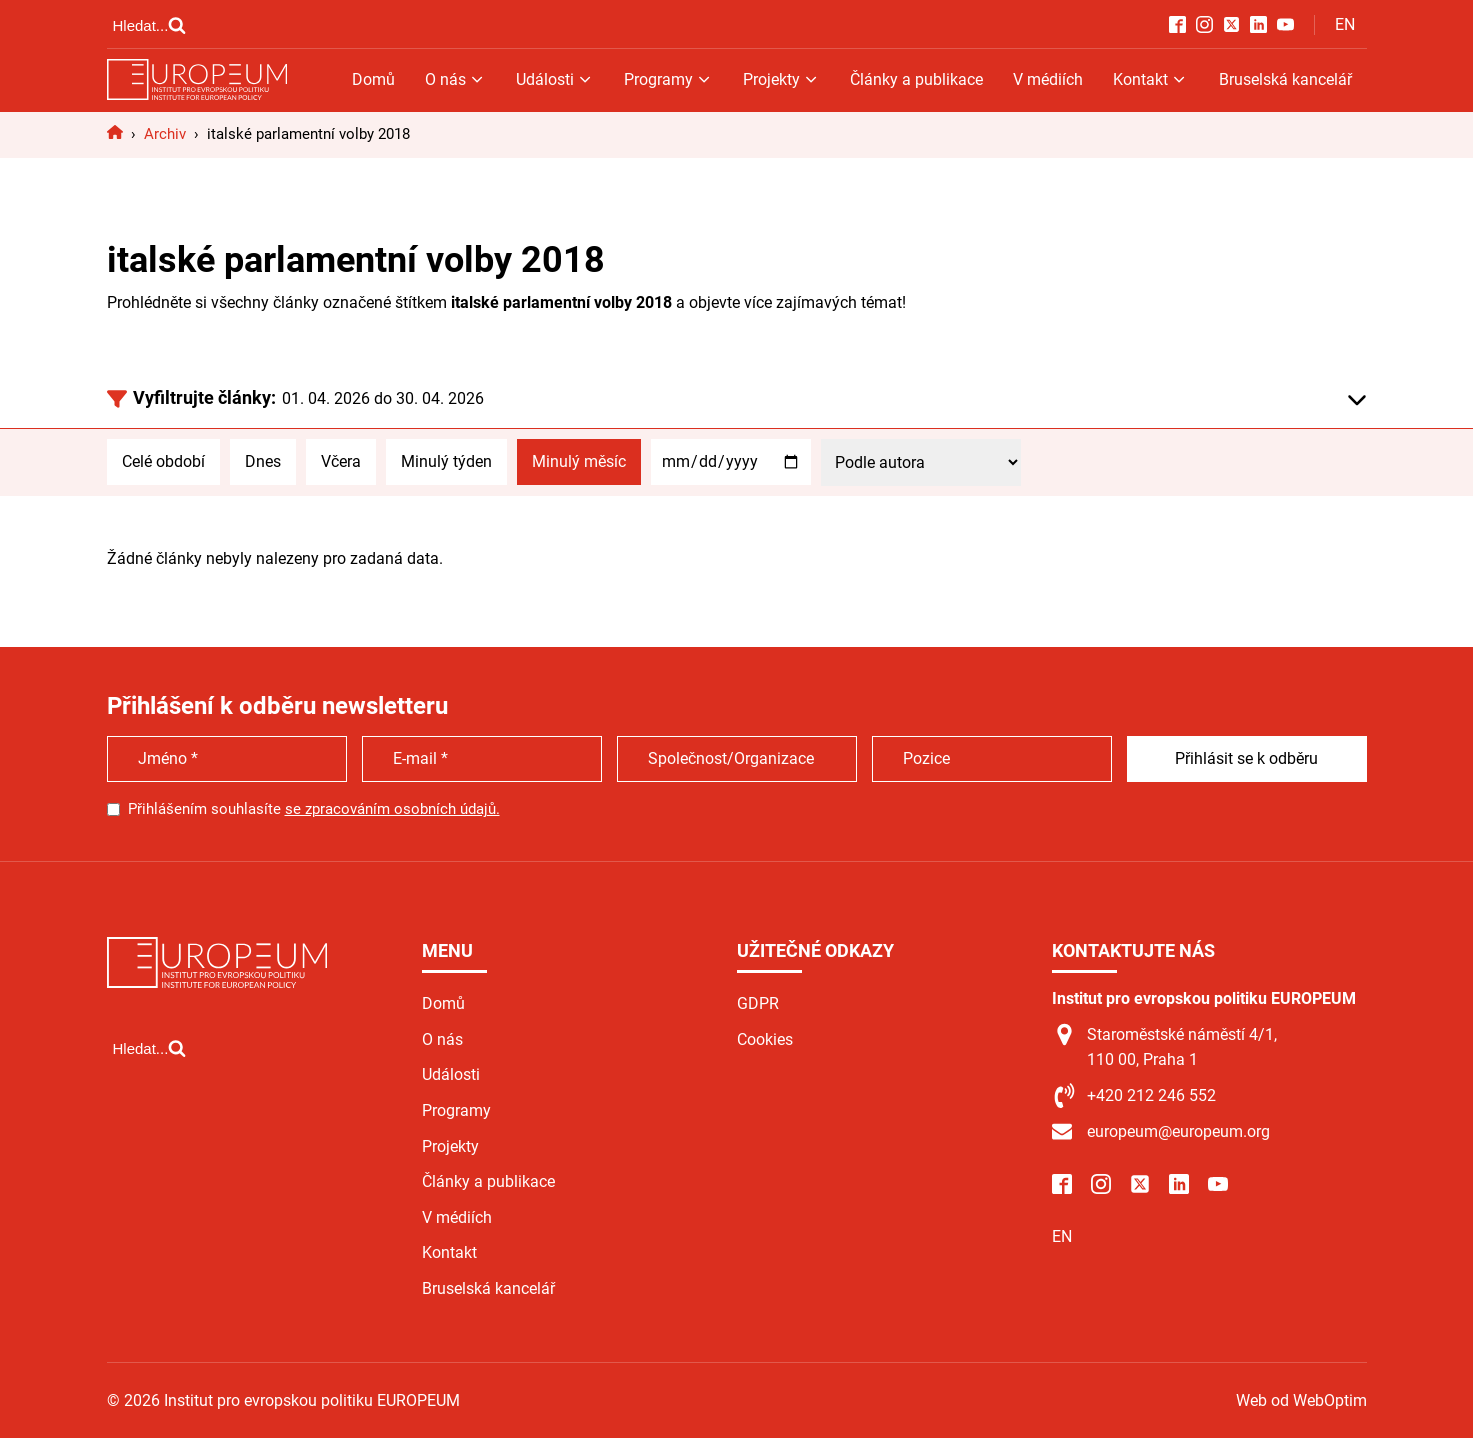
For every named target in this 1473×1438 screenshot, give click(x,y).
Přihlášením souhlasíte (314, 809)
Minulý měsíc (579, 461)
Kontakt (1150, 79)
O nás (455, 79)
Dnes (263, 461)
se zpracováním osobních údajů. (392, 809)
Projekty (781, 79)
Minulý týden (446, 461)
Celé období (163, 461)
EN (1345, 24)
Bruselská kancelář (1285, 79)
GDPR (758, 1003)
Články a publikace (916, 79)
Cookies (765, 1039)
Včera (341, 461)
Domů (373, 79)
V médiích (1048, 79)
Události (555, 79)
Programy (668, 79)
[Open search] (150, 25)
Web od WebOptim (1301, 1400)
